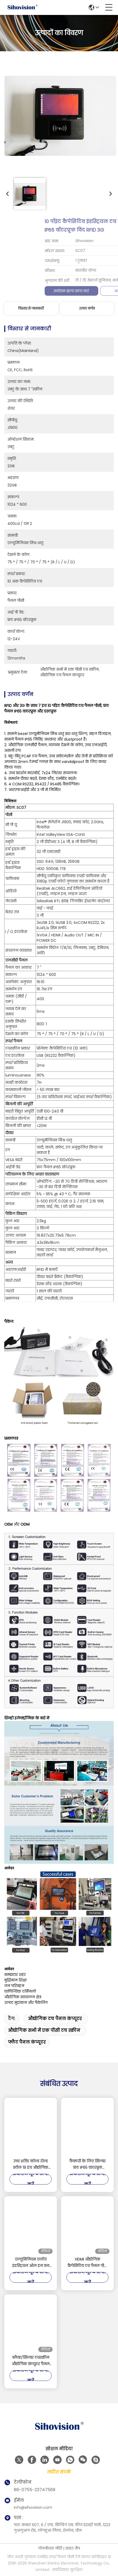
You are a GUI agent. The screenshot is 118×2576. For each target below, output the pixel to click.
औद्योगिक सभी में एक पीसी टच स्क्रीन (44, 2030)
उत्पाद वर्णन (87, 308)
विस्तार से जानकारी (31, 308)
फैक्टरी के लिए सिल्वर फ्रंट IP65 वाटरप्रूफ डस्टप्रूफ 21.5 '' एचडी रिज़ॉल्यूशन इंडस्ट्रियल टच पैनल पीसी (87, 2164)
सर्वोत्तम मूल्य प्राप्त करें (31, 291)
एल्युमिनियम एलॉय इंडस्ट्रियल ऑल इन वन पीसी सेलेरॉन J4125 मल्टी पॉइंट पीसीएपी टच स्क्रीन (30, 2263)
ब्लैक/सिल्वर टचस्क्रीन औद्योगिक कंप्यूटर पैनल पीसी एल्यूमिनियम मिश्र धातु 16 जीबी (31, 2361)
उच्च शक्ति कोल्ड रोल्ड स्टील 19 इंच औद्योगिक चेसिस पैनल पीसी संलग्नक (30, 2164)
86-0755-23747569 (34, 2490)
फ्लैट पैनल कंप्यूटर (27, 2042)
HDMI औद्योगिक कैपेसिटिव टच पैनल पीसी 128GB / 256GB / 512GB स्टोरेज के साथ (87, 2263)
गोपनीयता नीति (50, 2548)
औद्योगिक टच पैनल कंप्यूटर (55, 2019)
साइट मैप (72, 2548)
